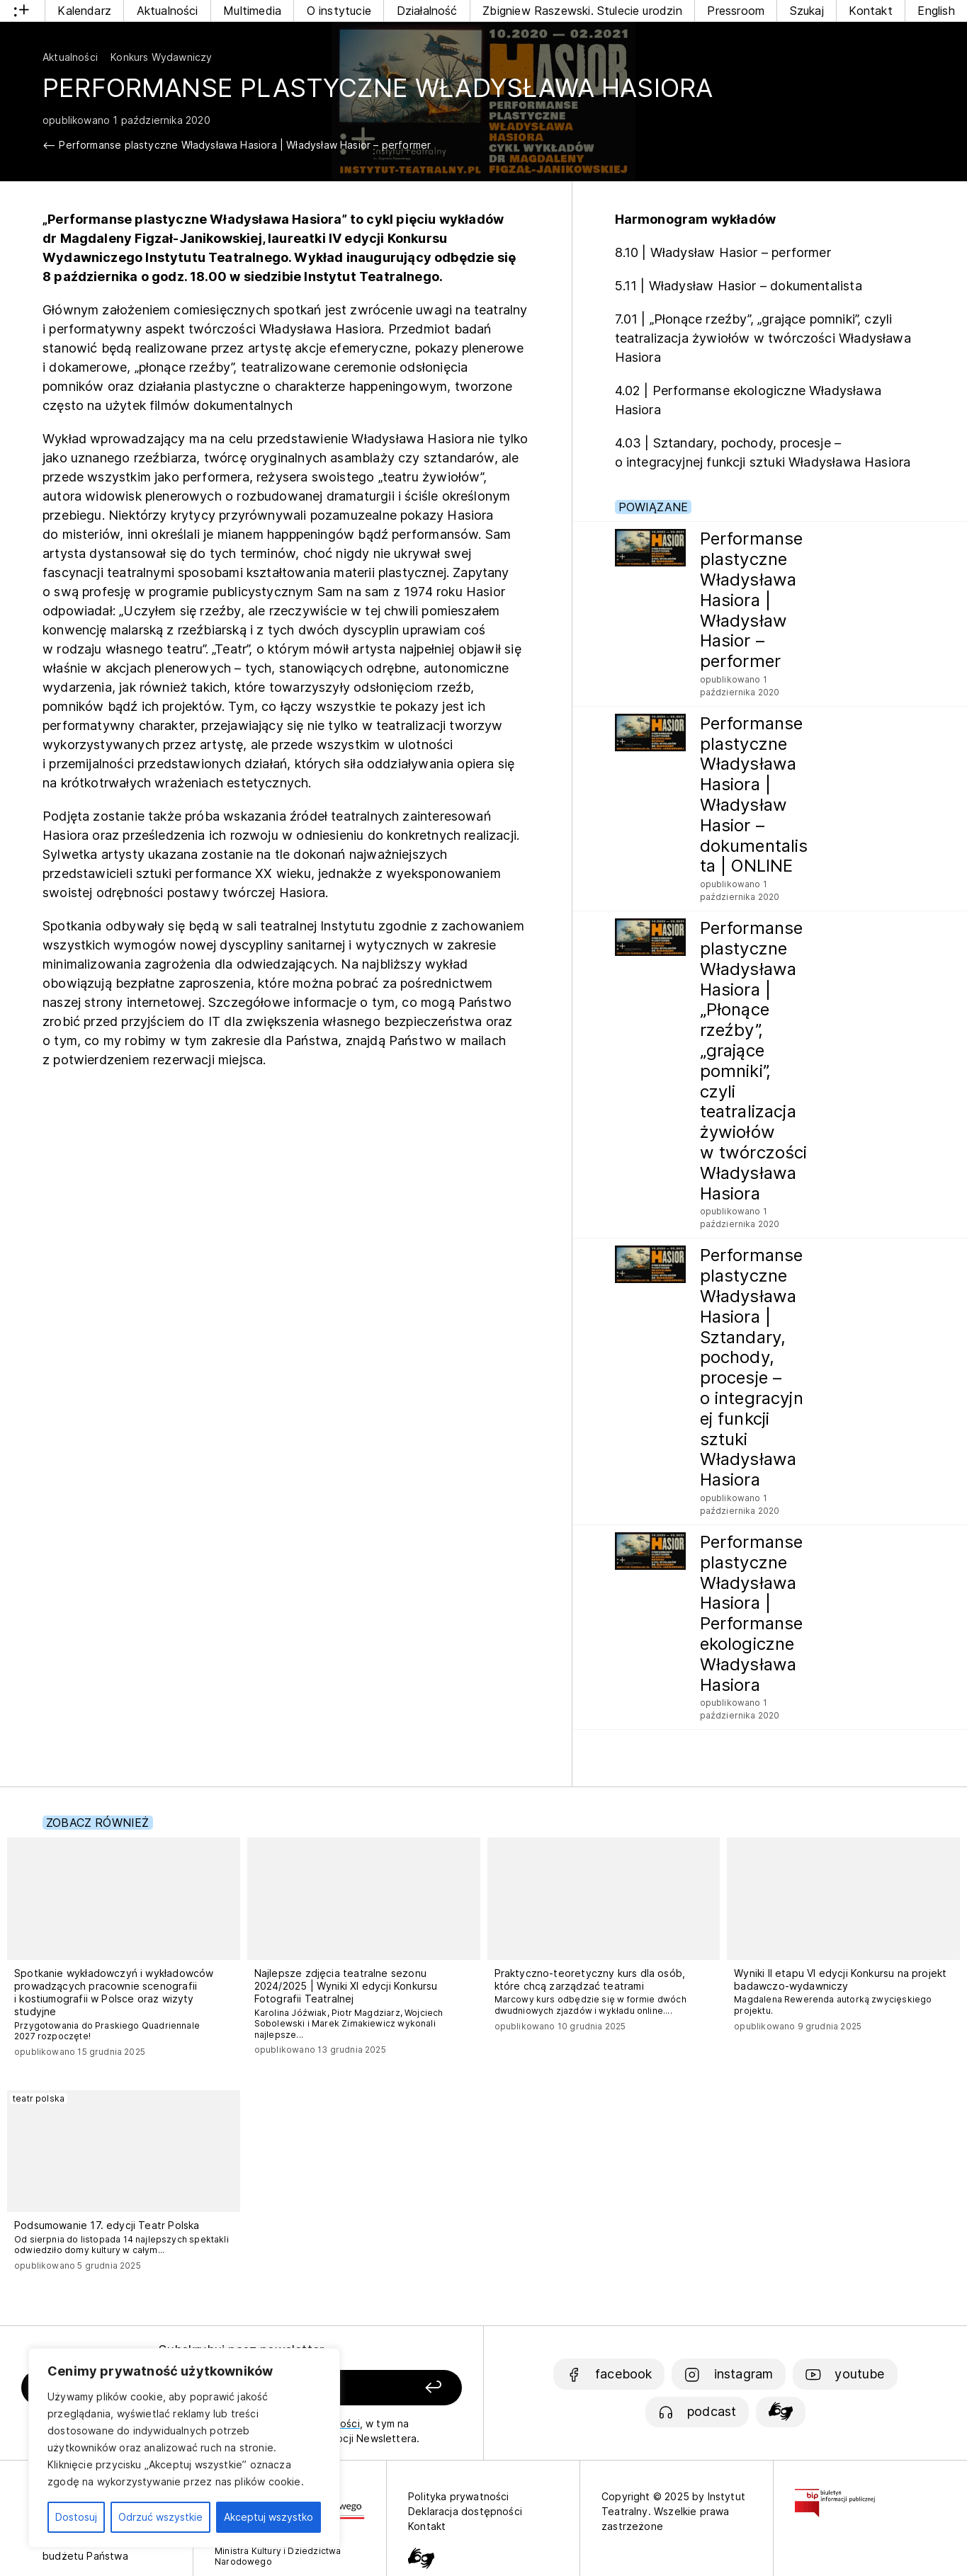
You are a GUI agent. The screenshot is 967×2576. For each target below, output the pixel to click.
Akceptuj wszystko (268, 2517)
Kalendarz (84, 11)
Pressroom (735, 11)
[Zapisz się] (377, 2388)
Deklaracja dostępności (465, 2511)
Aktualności (167, 11)
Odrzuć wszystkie (160, 2517)
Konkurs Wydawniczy (161, 57)
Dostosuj (76, 2517)
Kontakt (870, 11)
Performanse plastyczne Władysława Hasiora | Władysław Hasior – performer (245, 145)
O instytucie (339, 11)
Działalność (427, 11)
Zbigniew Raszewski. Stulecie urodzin (582, 11)
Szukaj (807, 11)
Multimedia (252, 11)
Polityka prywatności (458, 2496)
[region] (184, 2448)
